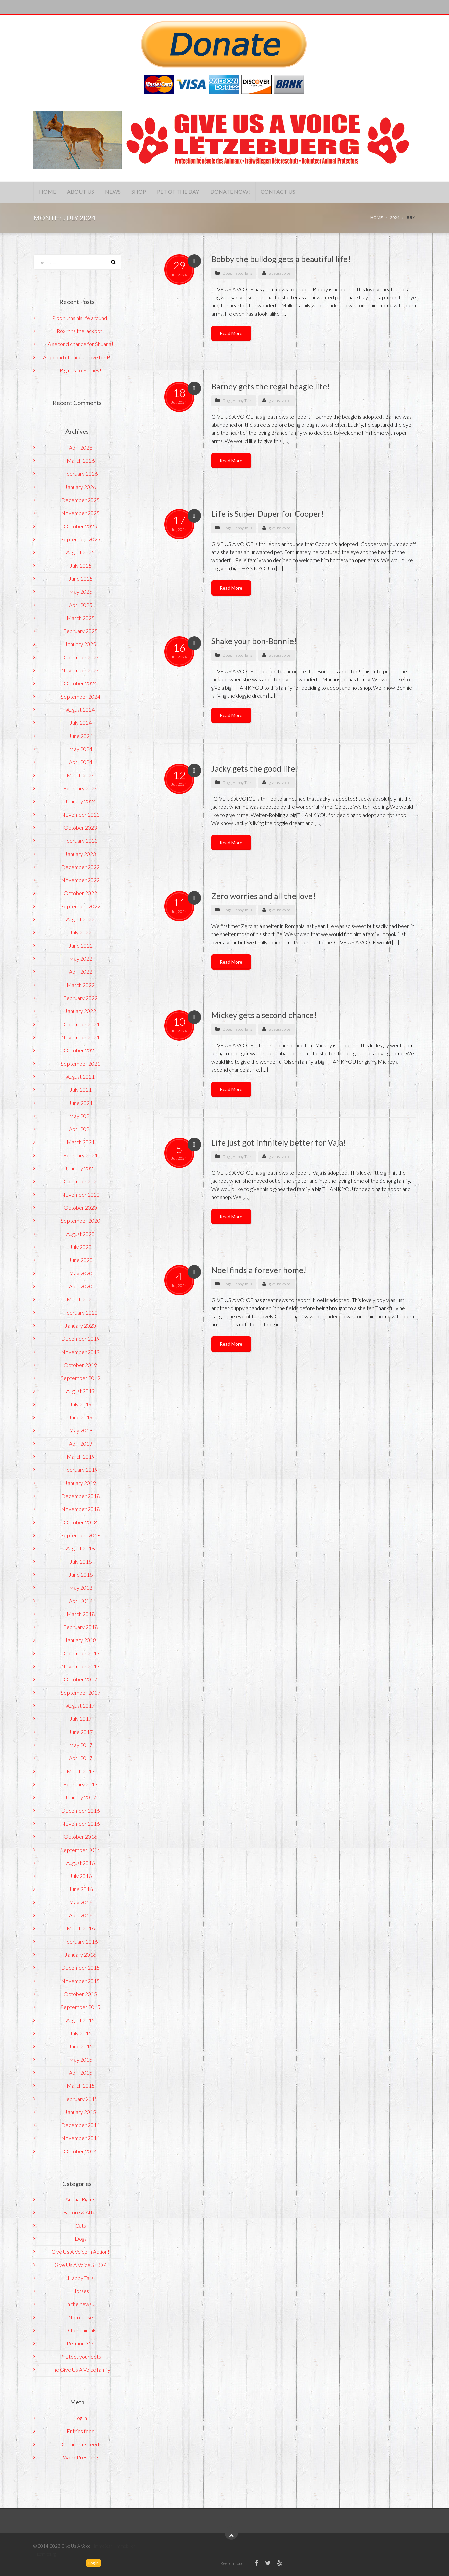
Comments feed (80, 2444)
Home (49, 192)
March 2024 (80, 775)
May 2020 (80, 1273)
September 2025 (80, 539)
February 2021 (80, 1155)
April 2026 (80, 447)
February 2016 (80, 1941)
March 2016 (80, 1928)
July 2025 (81, 565)
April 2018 (80, 1600)
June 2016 (81, 1889)
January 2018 (80, 1640)
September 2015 (80, 2007)
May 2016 (80, 1902)
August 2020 (80, 1234)
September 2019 (80, 1378)
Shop (153, 192)
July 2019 (81, 1404)
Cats (80, 2225)
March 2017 (80, 1771)
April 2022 (80, 971)
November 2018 (80, 1509)
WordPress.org (80, 2457)
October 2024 (80, 683)
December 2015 (80, 1967)
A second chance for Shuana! (80, 344)
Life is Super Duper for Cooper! (267, 513)
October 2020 (80, 1207)
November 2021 (80, 1037)
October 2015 (80, 1994)
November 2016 (80, 1823)
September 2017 (80, 1692)
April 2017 (80, 1758)
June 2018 (81, 1574)
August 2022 (80, 919)
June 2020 (81, 1260)
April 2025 (80, 604)
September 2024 (80, 696)
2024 (394, 217)
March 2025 (80, 618)
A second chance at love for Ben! (80, 357)
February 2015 (80, 2098)
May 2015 (80, 2059)
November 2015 (80, 1981)
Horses (80, 2291)
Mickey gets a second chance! (264, 1015)
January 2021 (80, 1168)
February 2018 (80, 1627)
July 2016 (81, 1876)
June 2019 (81, 1417)
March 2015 (80, 2085)
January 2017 (80, 1797)
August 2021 (80, 1076)
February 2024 (80, 788)
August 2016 (80, 1863)
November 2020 (80, 1194)
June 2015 (81, 2046)
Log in (80, 2418)
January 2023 (80, 853)
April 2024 (80, 762)
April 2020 (80, 1286)
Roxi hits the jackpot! (80, 331)
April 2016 (80, 1915)
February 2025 (80, 631)
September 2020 (80, 1220)
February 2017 (80, 1784)
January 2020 (80, 1325)
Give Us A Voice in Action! (80, 2251)
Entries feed (80, 2431)
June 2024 (81, 736)
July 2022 (81, 932)
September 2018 (80, 1535)
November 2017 (80, 1666)
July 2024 (81, 722)
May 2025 (80, 591)
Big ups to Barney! (80, 370)
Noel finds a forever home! (258, 1270)
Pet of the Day (197, 192)
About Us (87, 192)
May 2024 (80, 749)
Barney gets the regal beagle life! (270, 386)
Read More (231, 333)
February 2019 (80, 1469)
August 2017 (80, 1705)
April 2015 (80, 2072)
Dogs (226, 273)
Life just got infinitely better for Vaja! (278, 1142)
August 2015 (80, 2020)
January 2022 (80, 1011)
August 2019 (80, 1391)
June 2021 (81, 1102)
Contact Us (305, 192)
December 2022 (80, 867)
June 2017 (81, 1732)
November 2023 (80, 814)
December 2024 (80, 657)
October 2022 (80, 893)
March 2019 (80, 1456)
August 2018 (80, 1548)
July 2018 (81, 1561)
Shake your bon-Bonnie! (254, 641)
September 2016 (80, 1849)
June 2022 (81, 945)
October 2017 (80, 1679)
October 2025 (80, 526)
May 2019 (80, 1430)
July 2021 (81, 1089)
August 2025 (80, 552)
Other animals (80, 2330)
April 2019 (80, 1443)
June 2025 (81, 578)
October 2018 (80, 1522)
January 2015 (80, 2112)
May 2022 (80, 958)
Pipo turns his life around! (80, 318)
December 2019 (80, 1338)
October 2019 (80, 1365)
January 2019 (80, 1483)
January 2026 (80, 487)
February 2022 (80, 998)
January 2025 (80, 644)
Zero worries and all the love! (263, 896)
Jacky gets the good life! (254, 768)
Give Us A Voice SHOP (80, 2264)
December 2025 (80, 500)
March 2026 (80, 460)
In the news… (80, 2304)
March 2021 (80, 1142)
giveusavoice (279, 273)
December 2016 (80, 1810)
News (123, 192)
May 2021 (80, 1116)
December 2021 (80, 1024)
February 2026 (80, 473)
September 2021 (80, 1063)
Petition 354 (80, 2343)
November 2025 (80, 513)
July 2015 (81, 2033)
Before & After (80, 2212)
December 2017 (80, 1653)
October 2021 (80, 1050)
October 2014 (80, 2151)
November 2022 (80, 880)
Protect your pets (80, 2356)
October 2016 (80, 1836)
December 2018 (80, 1496)
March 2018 (80, 1614)
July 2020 (81, 1247)
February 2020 (80, 1312)
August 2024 (80, 709)
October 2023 (80, 827)
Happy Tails (242, 273)
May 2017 (80, 1745)
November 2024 (80, 670)
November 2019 (80, 1351)
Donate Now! (253, 192)
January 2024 (80, 801)
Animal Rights (80, 2199)
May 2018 (80, 1587)
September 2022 (80, 906)
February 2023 (80, 840)
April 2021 (80, 1129)
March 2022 (80, 985)
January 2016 (80, 1954)
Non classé (80, 2317)
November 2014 (80, 2138)
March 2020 (80, 1299)
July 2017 (81, 1718)
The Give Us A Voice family (80, 2369)
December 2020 (80, 1181)
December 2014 (80, 2125)
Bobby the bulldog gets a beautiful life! (281, 259)
